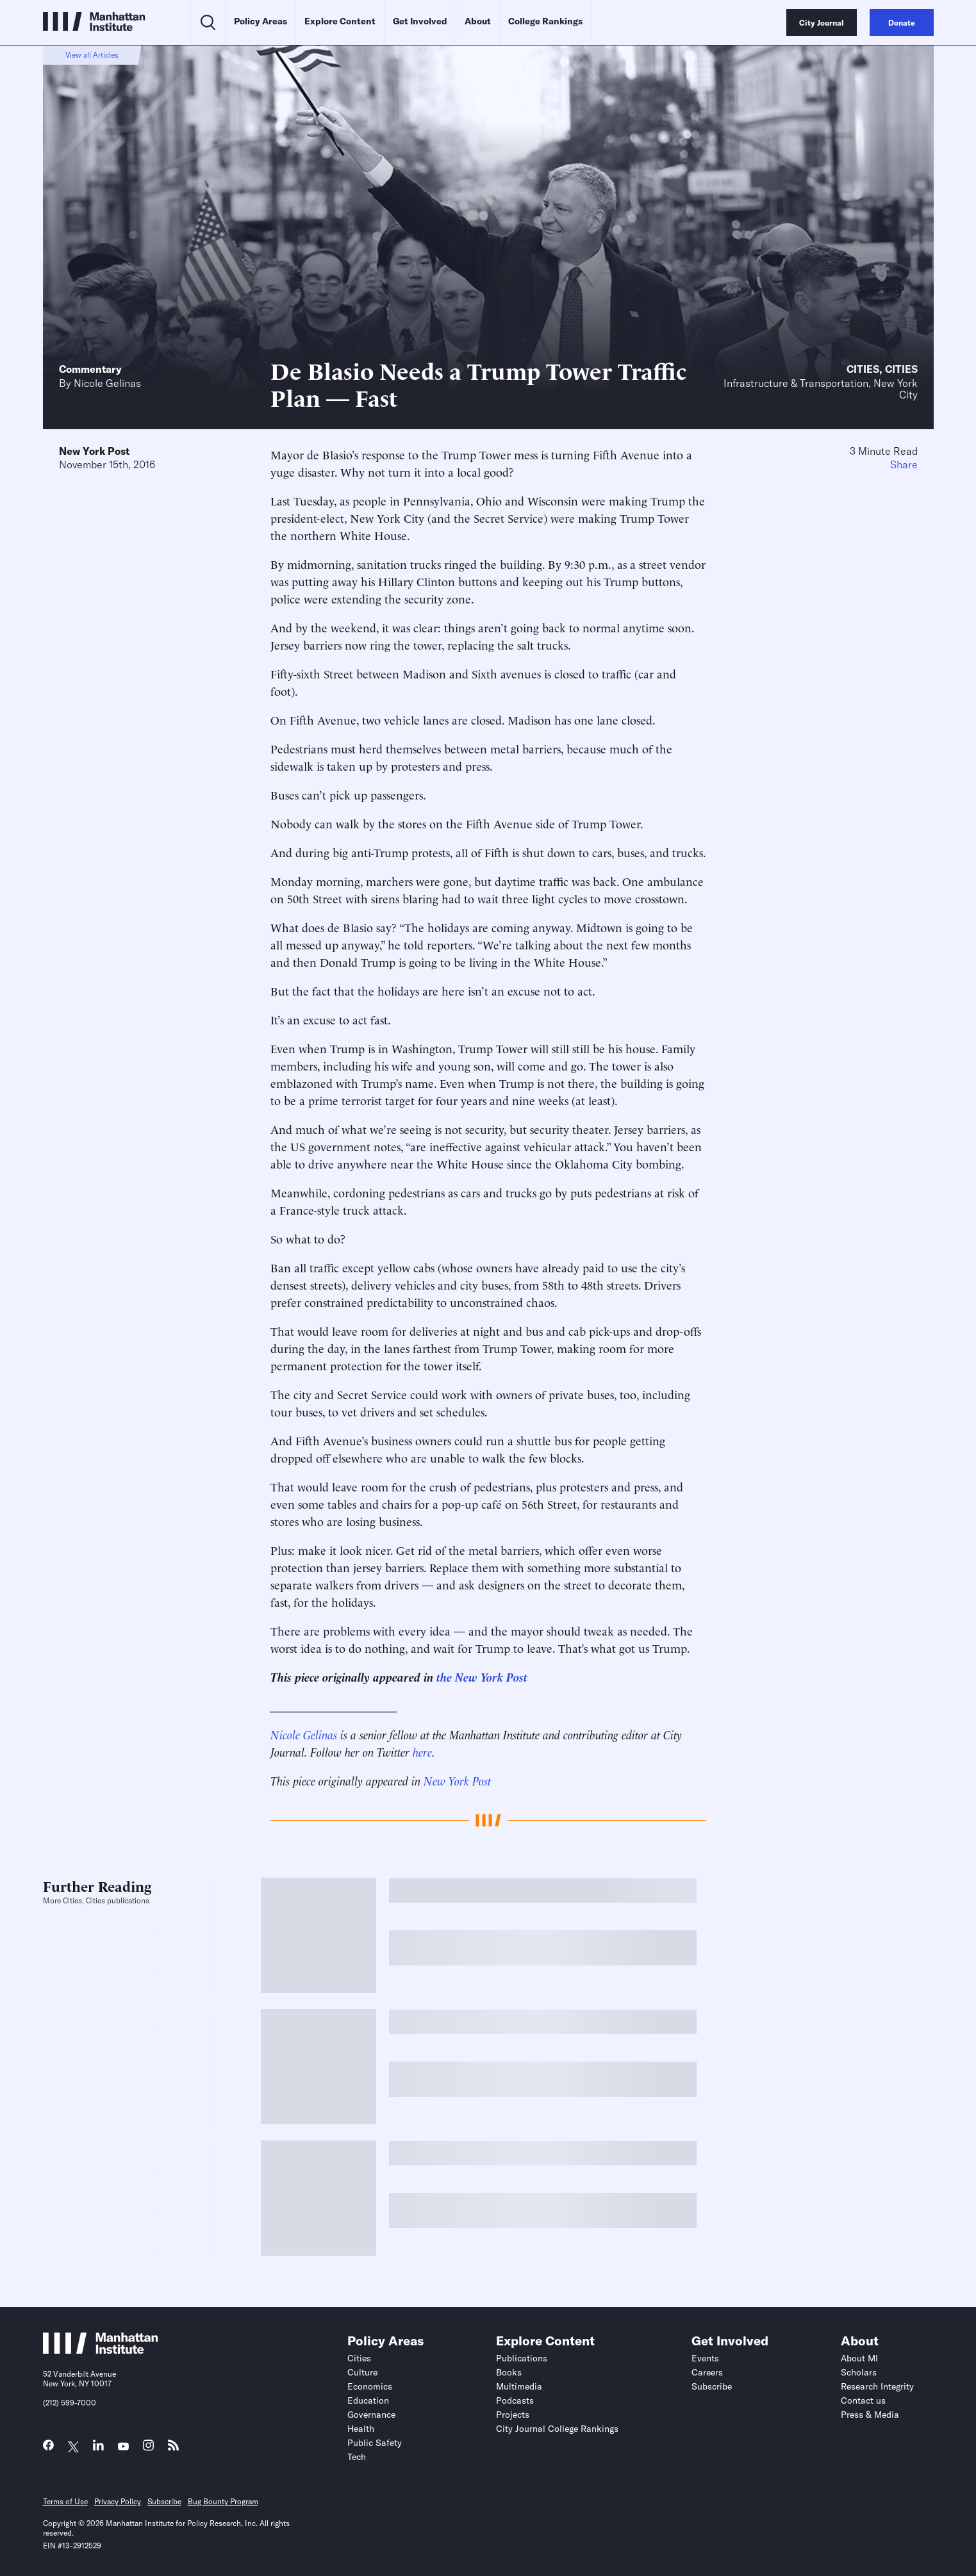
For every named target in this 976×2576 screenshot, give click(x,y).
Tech (356, 2457)
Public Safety (374, 2443)
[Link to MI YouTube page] (123, 2447)
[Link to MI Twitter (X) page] (73, 2447)
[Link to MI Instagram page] (148, 2449)
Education (368, 2400)
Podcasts (515, 2400)
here (422, 1751)
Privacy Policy (117, 2501)
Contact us (863, 2400)
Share (904, 464)
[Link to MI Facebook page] (48, 2448)
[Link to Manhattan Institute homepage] (100, 2349)
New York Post (94, 451)
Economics (369, 2386)
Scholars (859, 2372)
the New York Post (481, 1676)
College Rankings (545, 21)
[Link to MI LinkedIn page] (98, 2448)
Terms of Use (65, 2501)
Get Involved (420, 21)
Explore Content (340, 21)
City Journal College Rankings (557, 2428)
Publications (521, 2358)
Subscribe (711, 2386)
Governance (371, 2414)
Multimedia (519, 2386)
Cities (863, 369)
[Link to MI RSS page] (173, 2448)
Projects (512, 2414)
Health (360, 2428)
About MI (859, 2358)
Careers (707, 2372)
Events (705, 2358)
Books (509, 2372)
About (478, 21)
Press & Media (870, 2414)
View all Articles (92, 55)
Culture (362, 2372)
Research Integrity (877, 2386)
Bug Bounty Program (223, 2501)
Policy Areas (260, 21)
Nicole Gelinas (107, 383)
